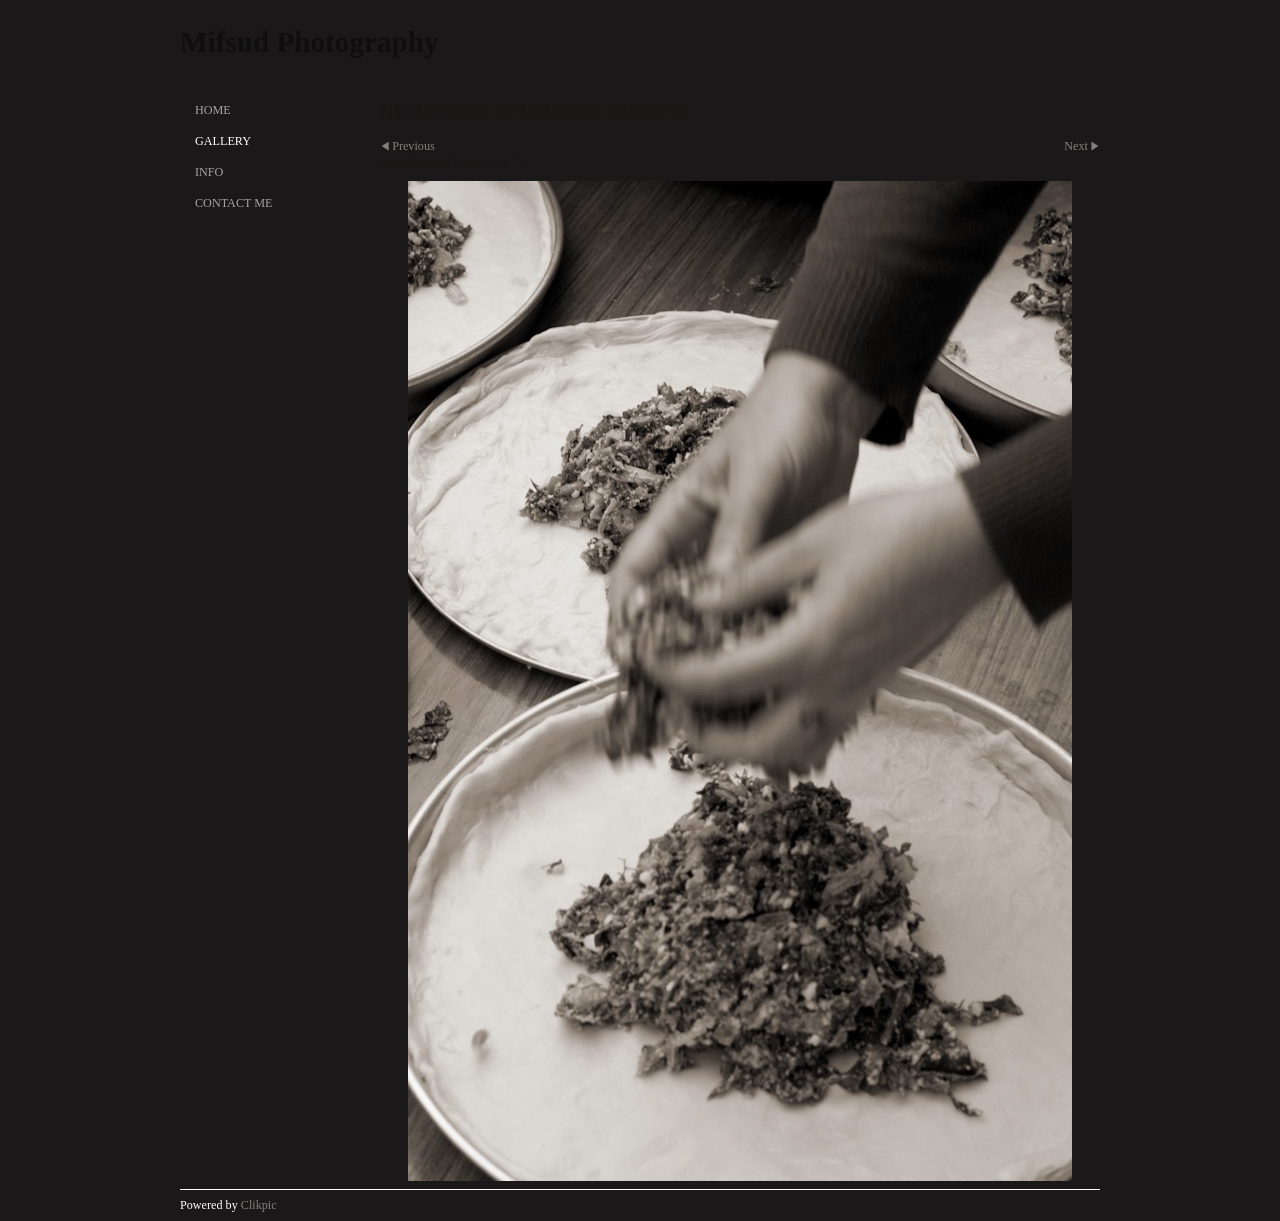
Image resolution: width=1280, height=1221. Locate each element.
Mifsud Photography (309, 42)
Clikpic (259, 1205)
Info (209, 172)
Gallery (223, 141)
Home (213, 110)
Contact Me (233, 203)
